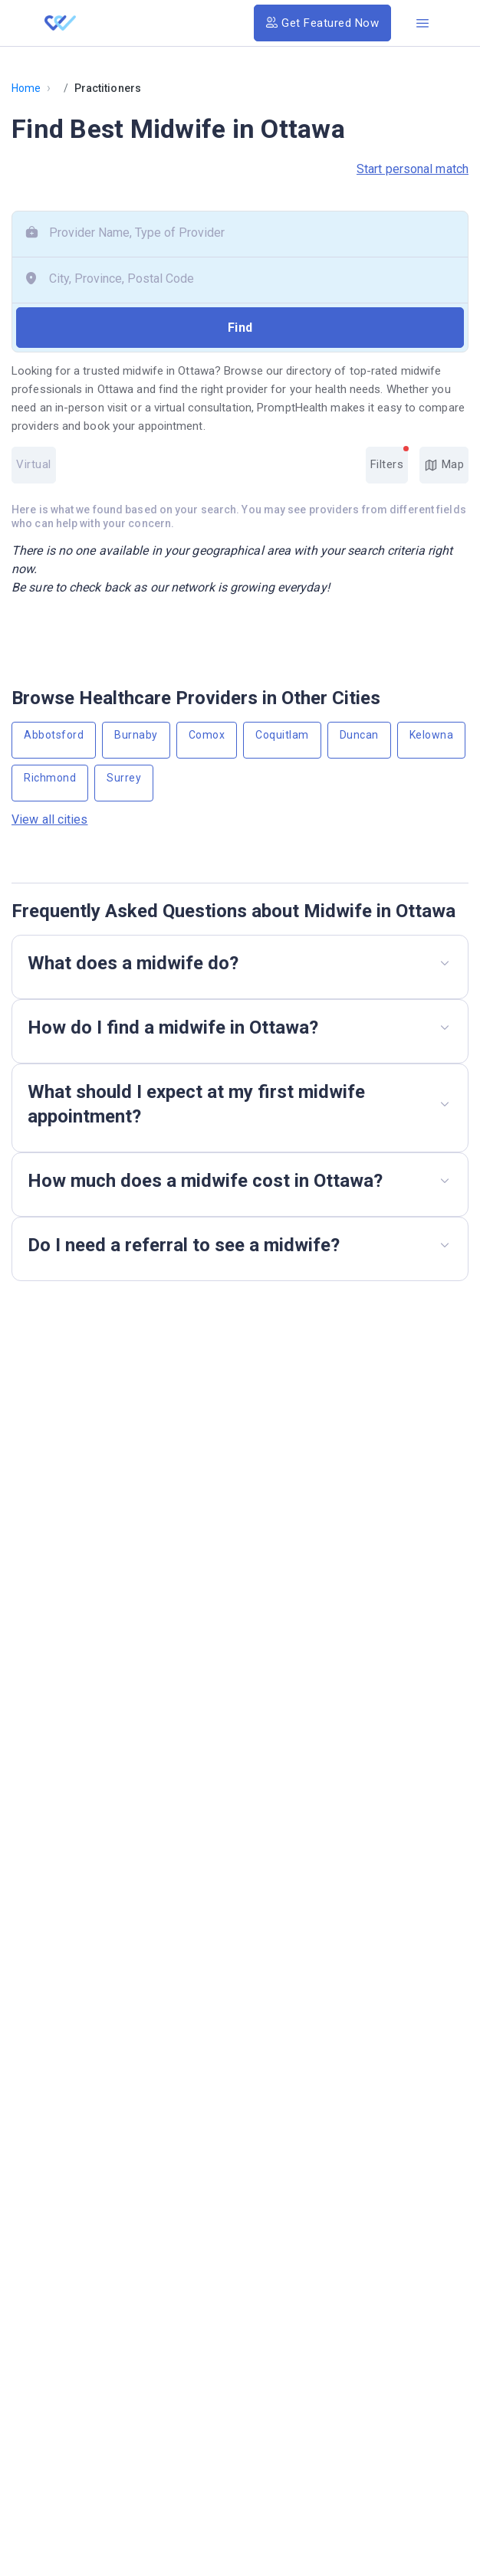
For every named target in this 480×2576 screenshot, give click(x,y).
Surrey (124, 778)
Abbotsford (54, 735)
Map (444, 464)
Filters (389, 459)
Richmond (50, 778)
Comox (207, 735)
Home (26, 88)
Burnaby (136, 735)
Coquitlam (282, 735)
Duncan (359, 735)
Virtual (33, 464)
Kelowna (431, 735)
